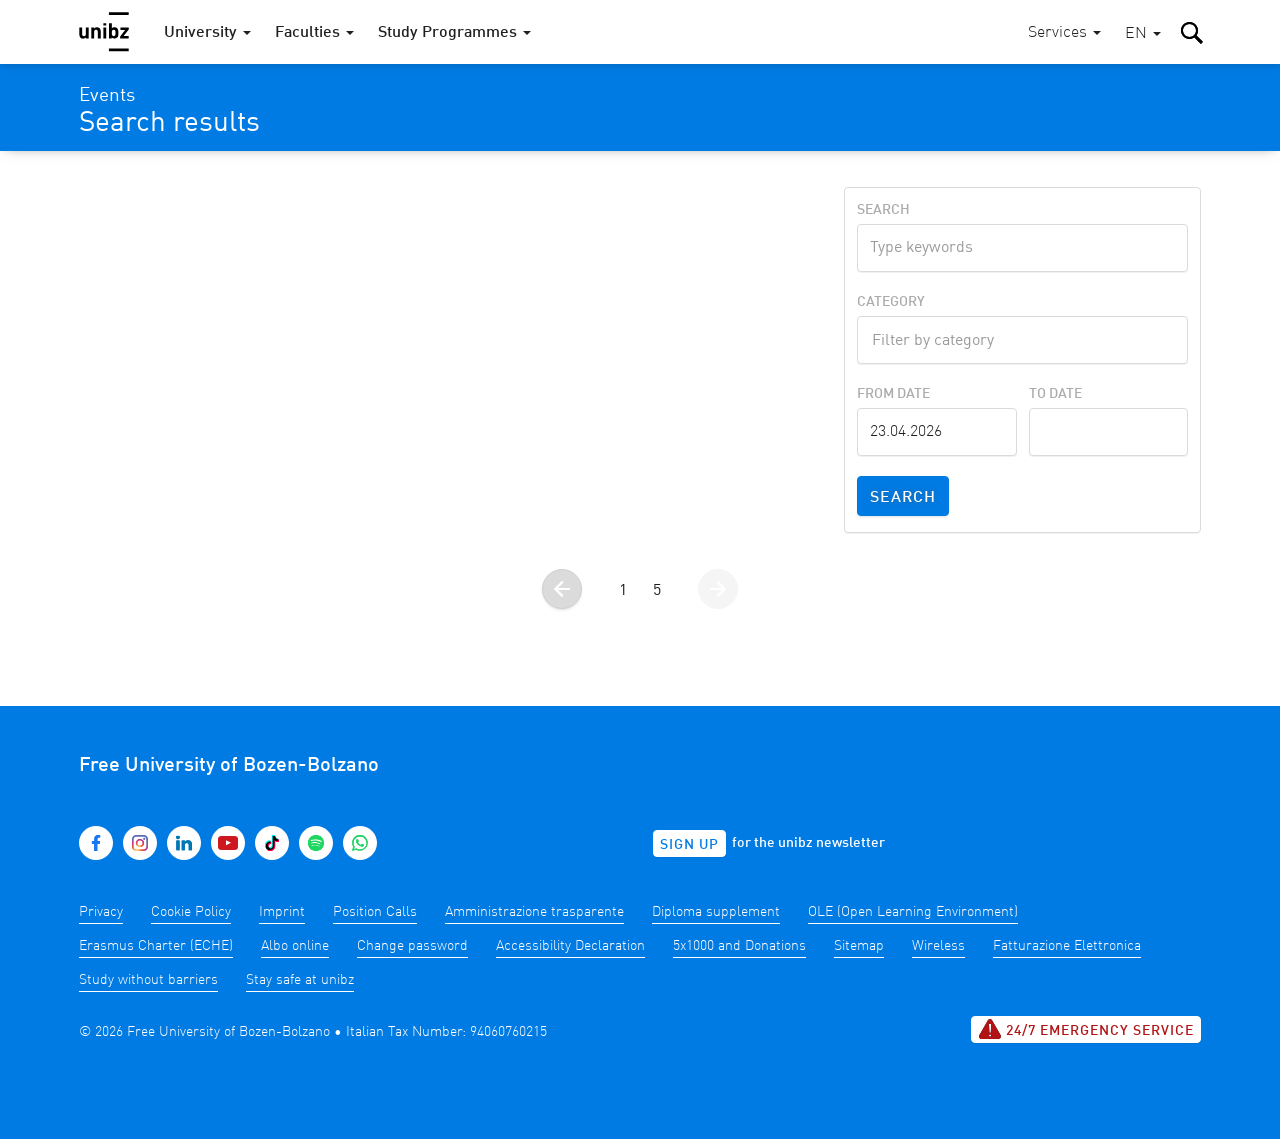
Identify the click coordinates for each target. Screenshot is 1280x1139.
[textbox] (1022, 338)
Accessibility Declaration (570, 946)
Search (883, 210)
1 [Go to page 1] (623, 591)
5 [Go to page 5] (657, 591)
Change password (412, 946)
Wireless (938, 946)
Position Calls (375, 912)
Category (891, 302)
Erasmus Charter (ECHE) (156, 946)
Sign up (689, 845)
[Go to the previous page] (562, 589)
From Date (893, 394)
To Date (1055, 394)
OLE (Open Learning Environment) (913, 912)
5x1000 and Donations (739, 946)
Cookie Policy (191, 912)
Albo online (295, 946)
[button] (1143, 34)
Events (107, 96)
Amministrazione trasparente (534, 912)
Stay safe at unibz (300, 980)
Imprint (282, 912)
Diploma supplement (716, 912)
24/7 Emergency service (1086, 1029)
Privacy (101, 912)
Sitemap (859, 946)
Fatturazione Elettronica (1067, 946)
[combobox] (1022, 340)
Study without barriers (148, 980)
